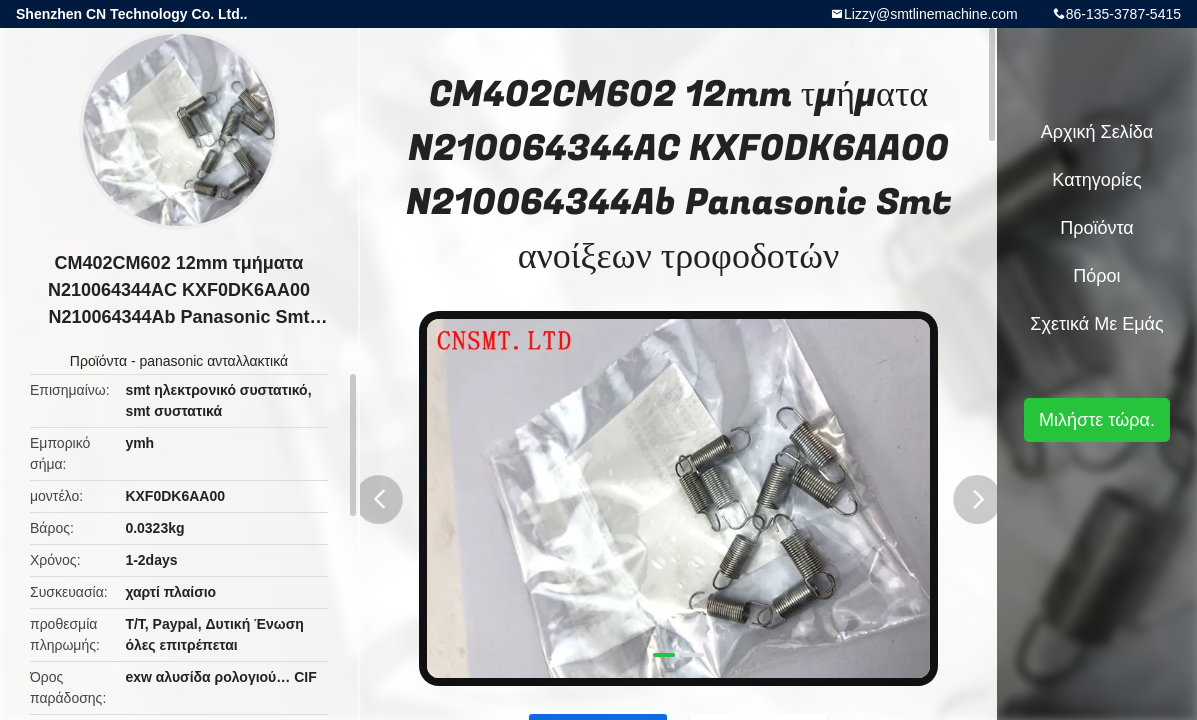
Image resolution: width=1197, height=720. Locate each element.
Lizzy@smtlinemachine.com (931, 14)
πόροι (1096, 276)
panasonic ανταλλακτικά (213, 361)
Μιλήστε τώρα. (1097, 420)
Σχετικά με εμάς (1096, 324)
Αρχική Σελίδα (1097, 132)
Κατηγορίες (1096, 180)
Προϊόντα (98, 361)
